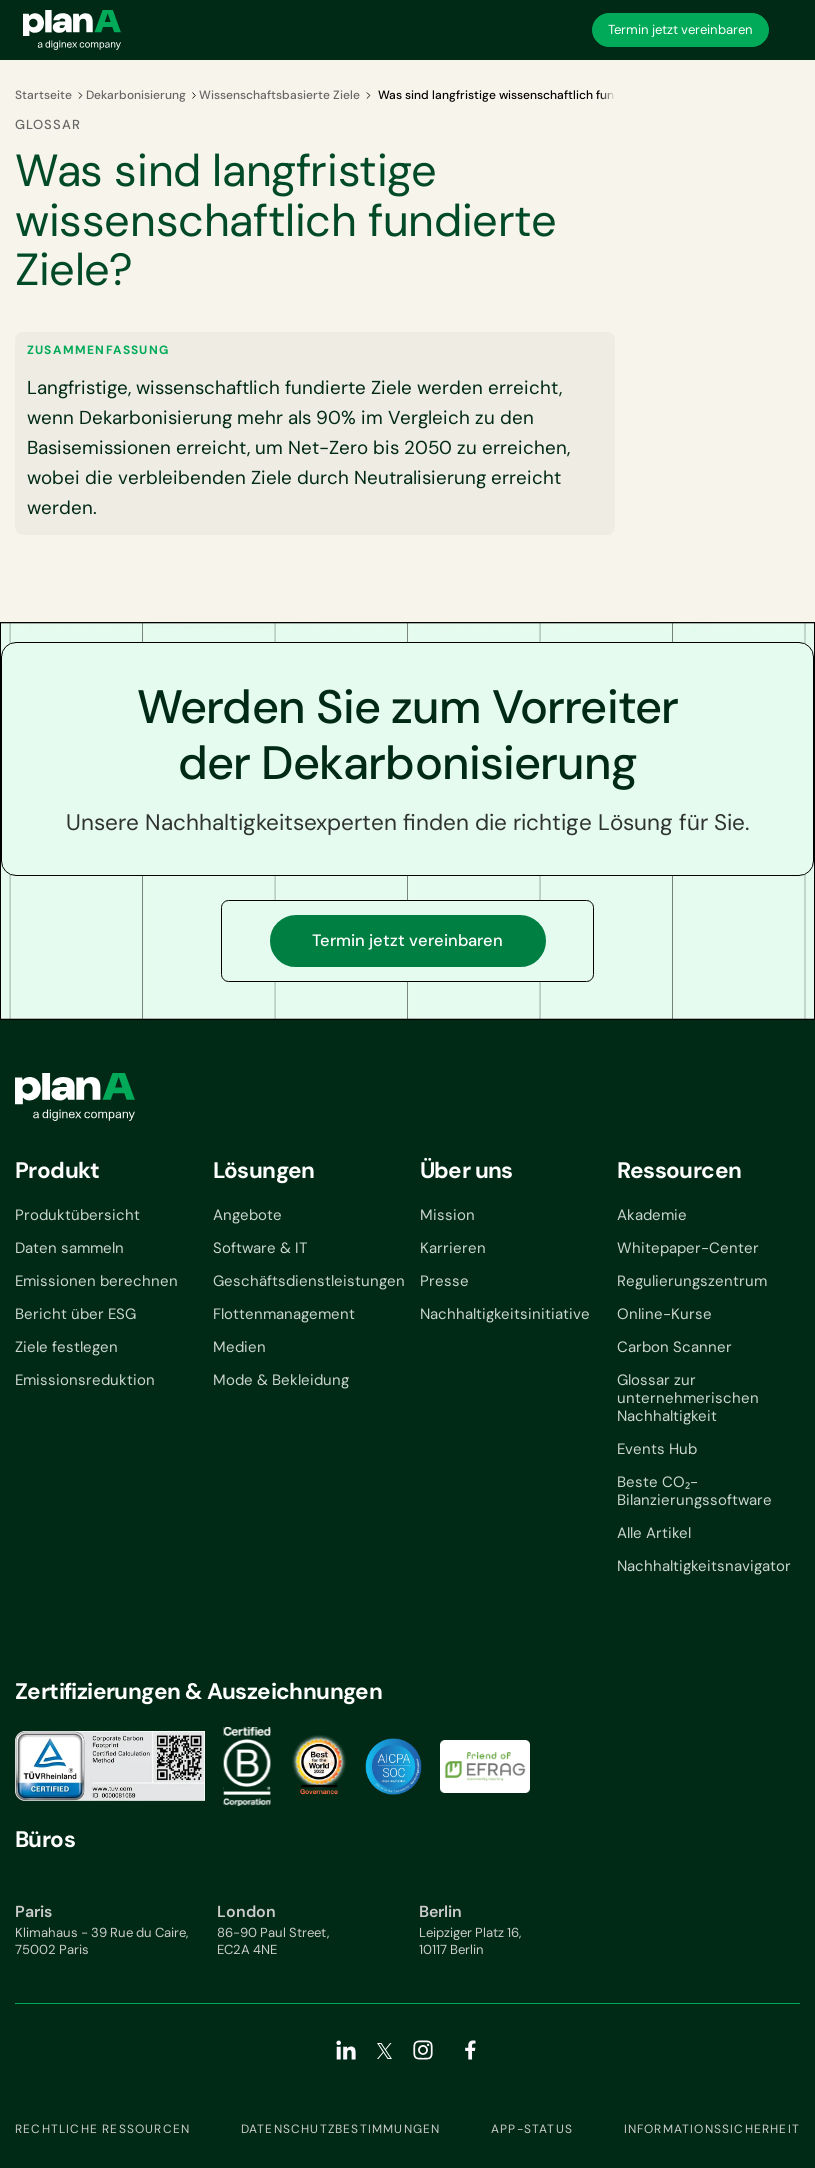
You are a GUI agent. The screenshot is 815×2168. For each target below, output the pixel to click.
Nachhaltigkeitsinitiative (505, 1314)
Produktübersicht (77, 1215)
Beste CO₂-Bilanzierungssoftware (694, 1491)
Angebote (247, 1215)
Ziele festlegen (66, 1347)
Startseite (43, 95)
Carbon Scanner (674, 1347)
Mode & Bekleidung (281, 1380)
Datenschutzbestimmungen (341, 2129)
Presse (444, 1281)
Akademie (652, 1215)
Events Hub (657, 1449)
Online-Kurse (664, 1314)
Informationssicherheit (712, 2129)
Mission (447, 1215)
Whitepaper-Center (688, 1248)
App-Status (532, 2129)
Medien (239, 1347)
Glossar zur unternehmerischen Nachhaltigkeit (688, 1398)
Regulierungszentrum (692, 1281)
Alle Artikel (654, 1533)
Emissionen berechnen (96, 1281)
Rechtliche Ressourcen (102, 2129)
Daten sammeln (69, 1248)
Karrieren (453, 1248)
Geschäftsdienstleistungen (309, 1281)
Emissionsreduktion (85, 1380)
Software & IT (260, 1248)
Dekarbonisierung (136, 95)
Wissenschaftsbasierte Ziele (279, 95)
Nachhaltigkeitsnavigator (704, 1566)
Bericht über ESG (75, 1314)
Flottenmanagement (284, 1314)
